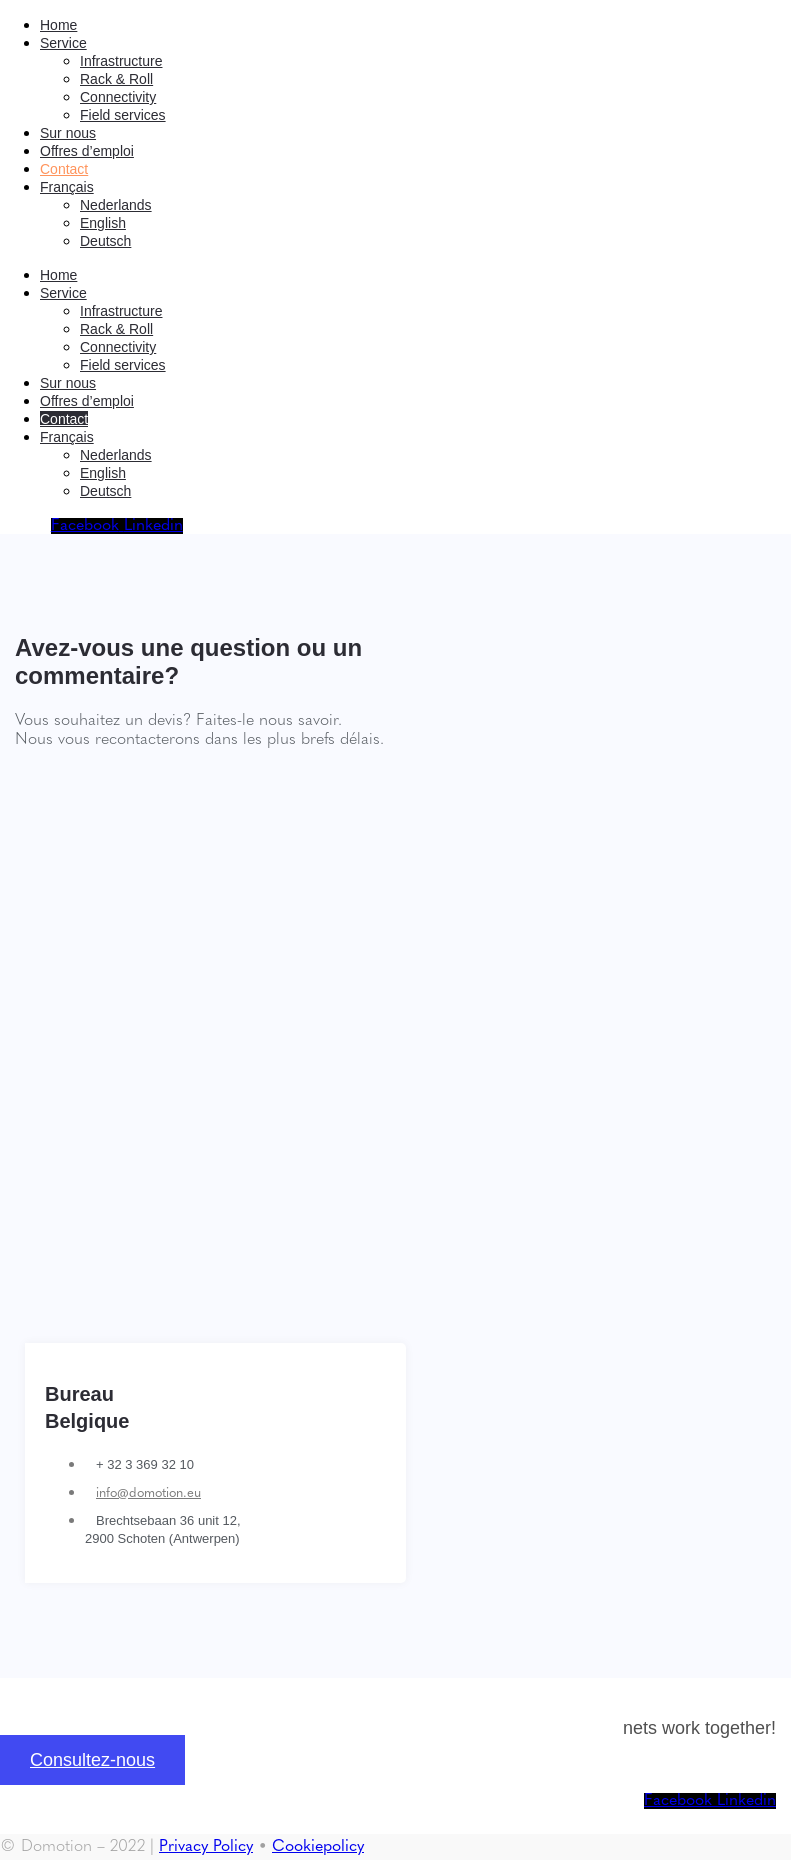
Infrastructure (121, 61)
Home (58, 25)
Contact (64, 169)
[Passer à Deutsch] (105, 241)
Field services (123, 115)
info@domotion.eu (148, 1493)
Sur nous (68, 133)
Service (63, 43)
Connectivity (118, 97)
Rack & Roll (116, 79)
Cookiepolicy (318, 1847)
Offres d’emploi (87, 151)
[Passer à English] (103, 223)
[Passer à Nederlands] (116, 205)
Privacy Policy (206, 1847)
